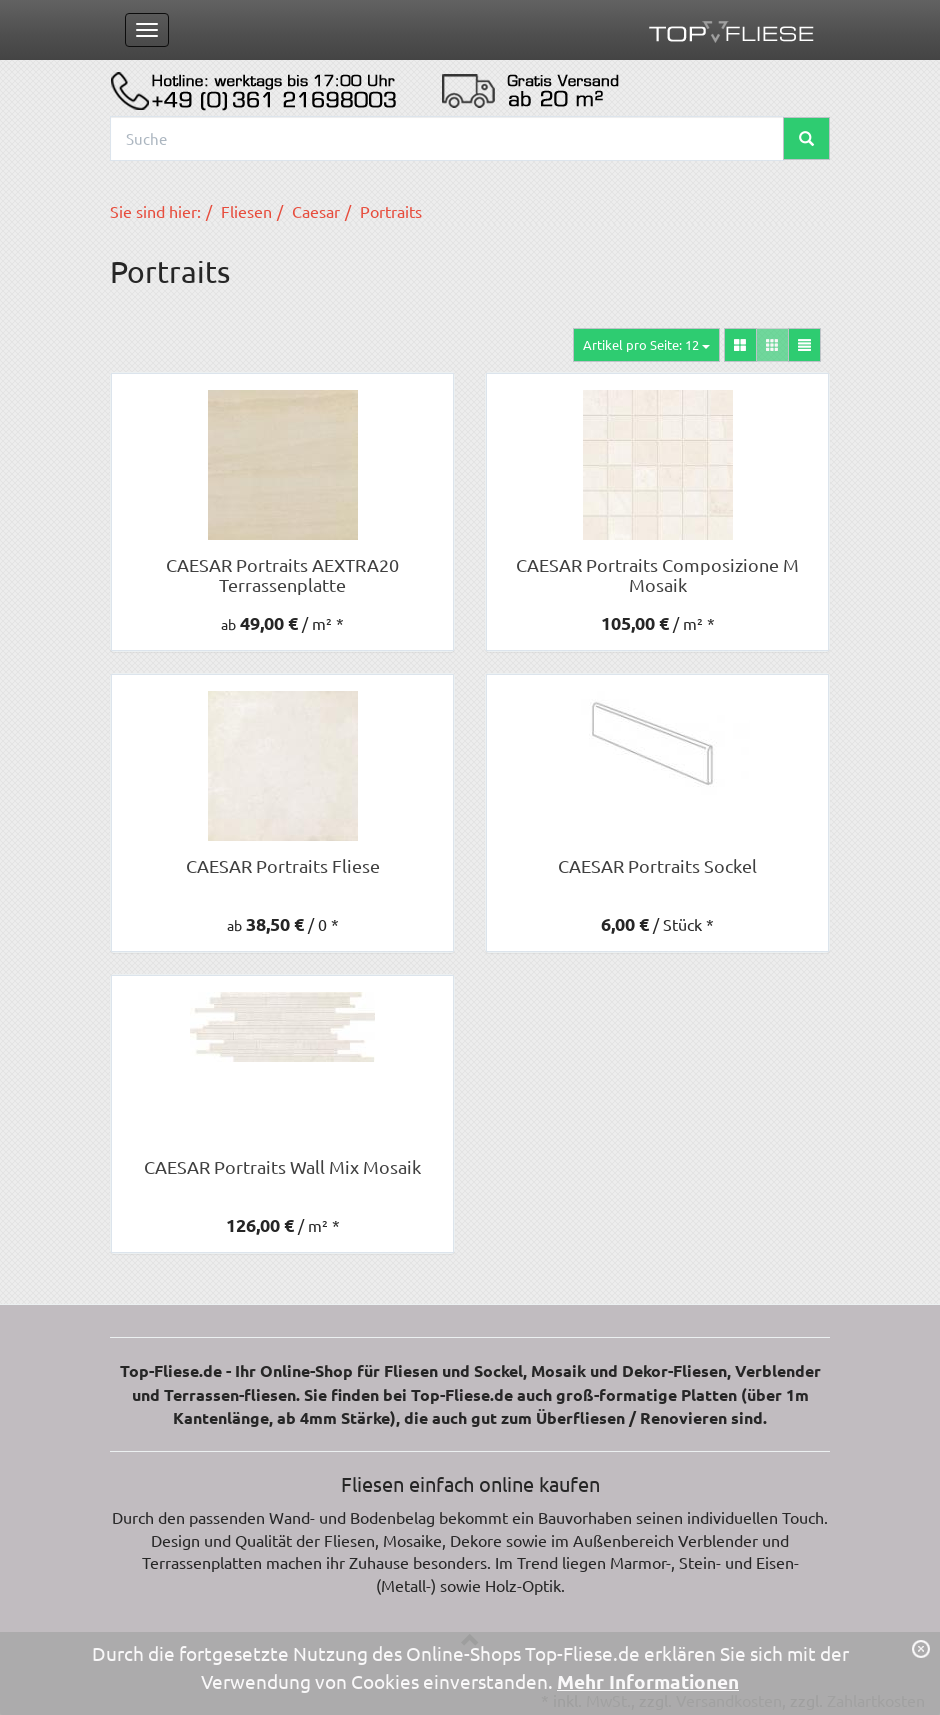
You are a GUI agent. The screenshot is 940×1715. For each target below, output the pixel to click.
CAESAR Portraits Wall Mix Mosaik (282, 1166)
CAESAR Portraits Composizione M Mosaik (657, 574)
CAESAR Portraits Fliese (283, 865)
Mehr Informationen (648, 1681)
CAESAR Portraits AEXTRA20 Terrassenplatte (282, 574)
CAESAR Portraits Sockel (657, 865)
